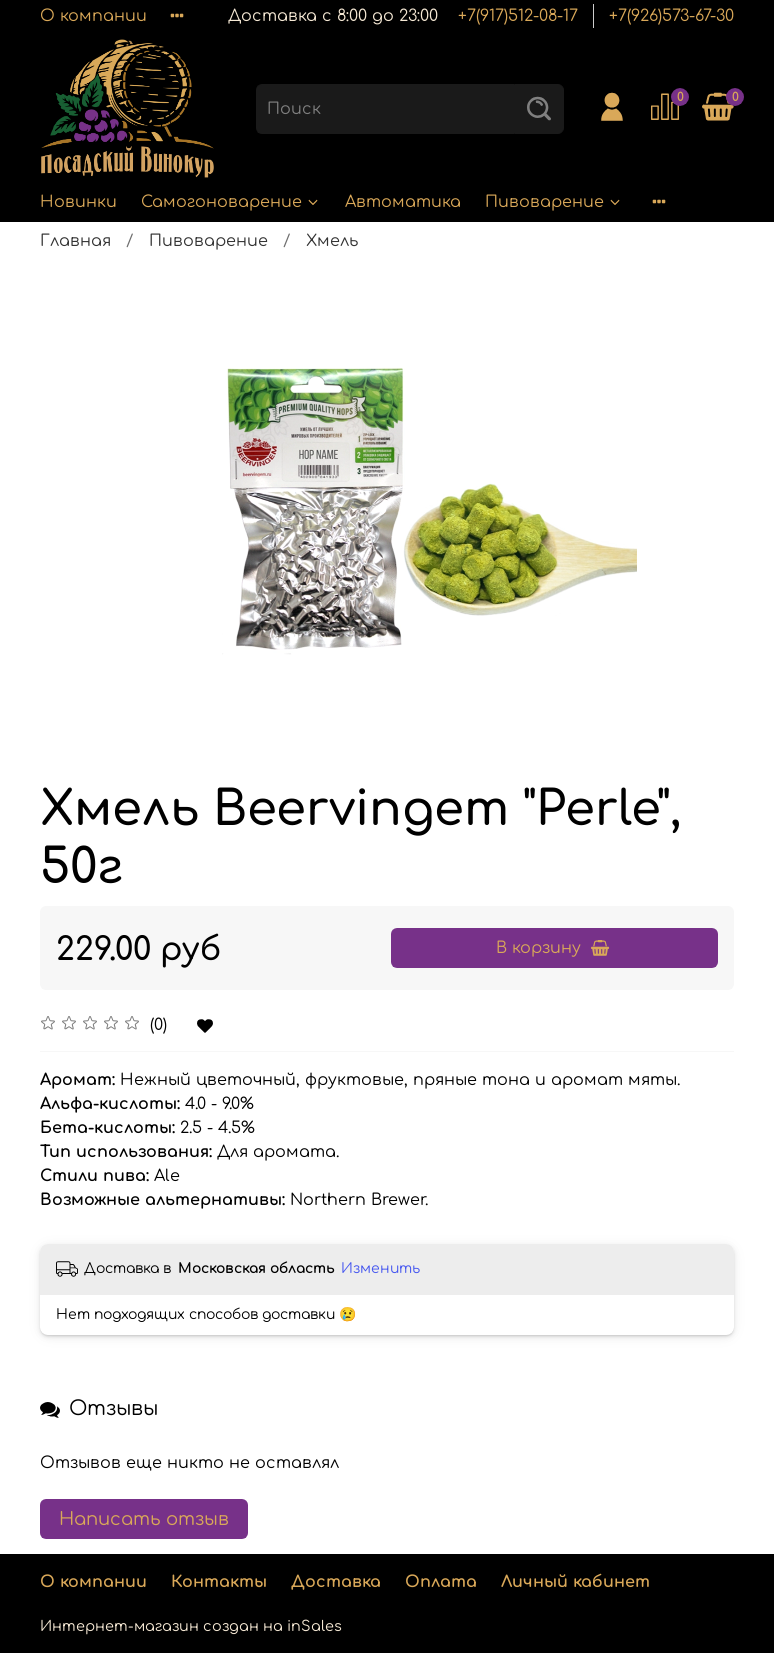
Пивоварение (554, 202)
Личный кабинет (575, 1582)
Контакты (219, 1582)
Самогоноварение (231, 202)
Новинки (78, 202)
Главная (75, 241)
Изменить (380, 1268)
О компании (93, 16)
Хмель (332, 241)
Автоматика (403, 202)
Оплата (441, 1582)
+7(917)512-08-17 (518, 16)
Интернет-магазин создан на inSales (191, 1626)
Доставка (336, 1582)
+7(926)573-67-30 (671, 16)
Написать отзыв (144, 1519)
